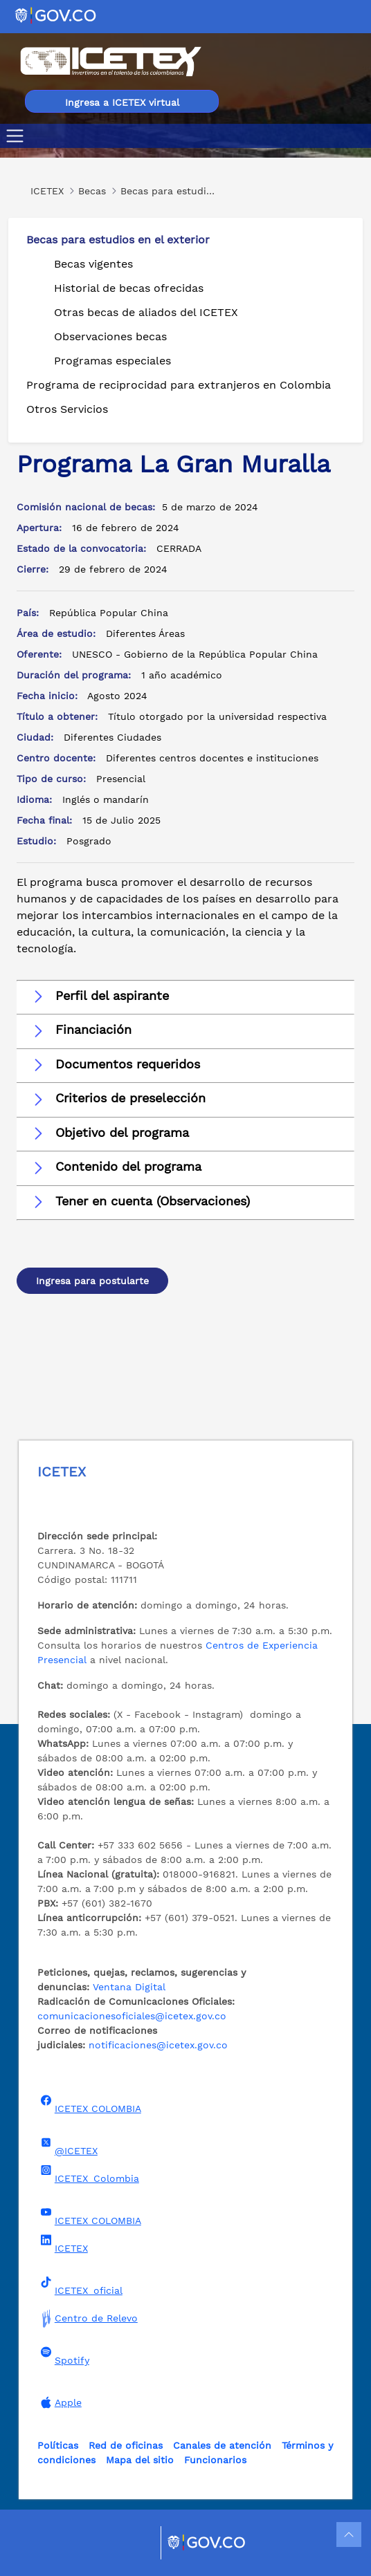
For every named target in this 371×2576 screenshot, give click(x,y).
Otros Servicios (67, 409)
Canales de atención (222, 2445)
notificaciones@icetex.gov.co (158, 2044)
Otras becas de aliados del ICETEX (146, 312)
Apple (59, 2402)
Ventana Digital (129, 1986)
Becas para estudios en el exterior (118, 239)
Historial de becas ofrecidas (128, 288)
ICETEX (62, 2244)
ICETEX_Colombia (88, 2174)
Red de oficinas (126, 2445)
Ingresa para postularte (92, 1280)
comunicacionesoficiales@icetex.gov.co (131, 2015)
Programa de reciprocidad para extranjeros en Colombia (178, 384)
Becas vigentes (93, 263)
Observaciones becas (110, 336)
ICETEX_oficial (80, 2286)
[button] (185, 997)
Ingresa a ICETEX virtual (122, 102)
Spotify (63, 2356)
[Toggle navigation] (17, 136)
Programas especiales (112, 360)
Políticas (57, 2445)
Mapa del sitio (140, 2459)
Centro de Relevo (87, 2318)
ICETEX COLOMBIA (89, 2104)
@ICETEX (67, 2146)
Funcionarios (215, 2459)
